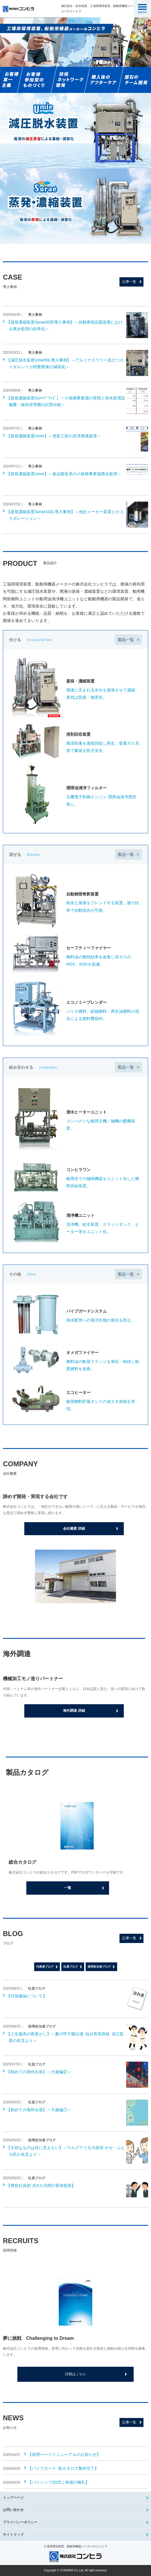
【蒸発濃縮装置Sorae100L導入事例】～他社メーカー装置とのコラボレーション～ (65, 514)
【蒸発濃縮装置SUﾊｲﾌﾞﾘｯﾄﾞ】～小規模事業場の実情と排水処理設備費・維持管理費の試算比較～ (65, 401)
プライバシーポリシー (20, 2522)
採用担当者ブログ (99, 1966)
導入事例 (35, 315)
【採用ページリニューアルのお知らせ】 (64, 2454)
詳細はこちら (75, 2374)
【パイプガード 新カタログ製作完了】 (63, 2468)
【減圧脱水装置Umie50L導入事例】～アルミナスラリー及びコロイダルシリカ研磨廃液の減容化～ (65, 363)
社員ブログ (70, 1966)
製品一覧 (126, 639)
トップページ (13, 2498)
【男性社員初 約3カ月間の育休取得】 (41, 2185)
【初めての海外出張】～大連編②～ (38, 2071)
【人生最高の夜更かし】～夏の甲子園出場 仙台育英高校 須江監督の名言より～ (65, 2037)
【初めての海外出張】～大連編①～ (38, 2109)
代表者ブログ (45, 1966)
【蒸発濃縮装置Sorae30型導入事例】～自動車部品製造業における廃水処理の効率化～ (64, 325)
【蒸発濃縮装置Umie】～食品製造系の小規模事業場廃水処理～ (63, 473)
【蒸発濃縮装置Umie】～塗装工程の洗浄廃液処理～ (53, 436)
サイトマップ (13, 2535)
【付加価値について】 (26, 1996)
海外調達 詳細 (74, 1711)
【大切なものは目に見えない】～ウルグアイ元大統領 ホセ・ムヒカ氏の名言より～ (65, 2150)
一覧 (67, 1888)
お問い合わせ (13, 2510)
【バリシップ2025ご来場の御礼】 (58, 2482)
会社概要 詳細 (74, 1528)
